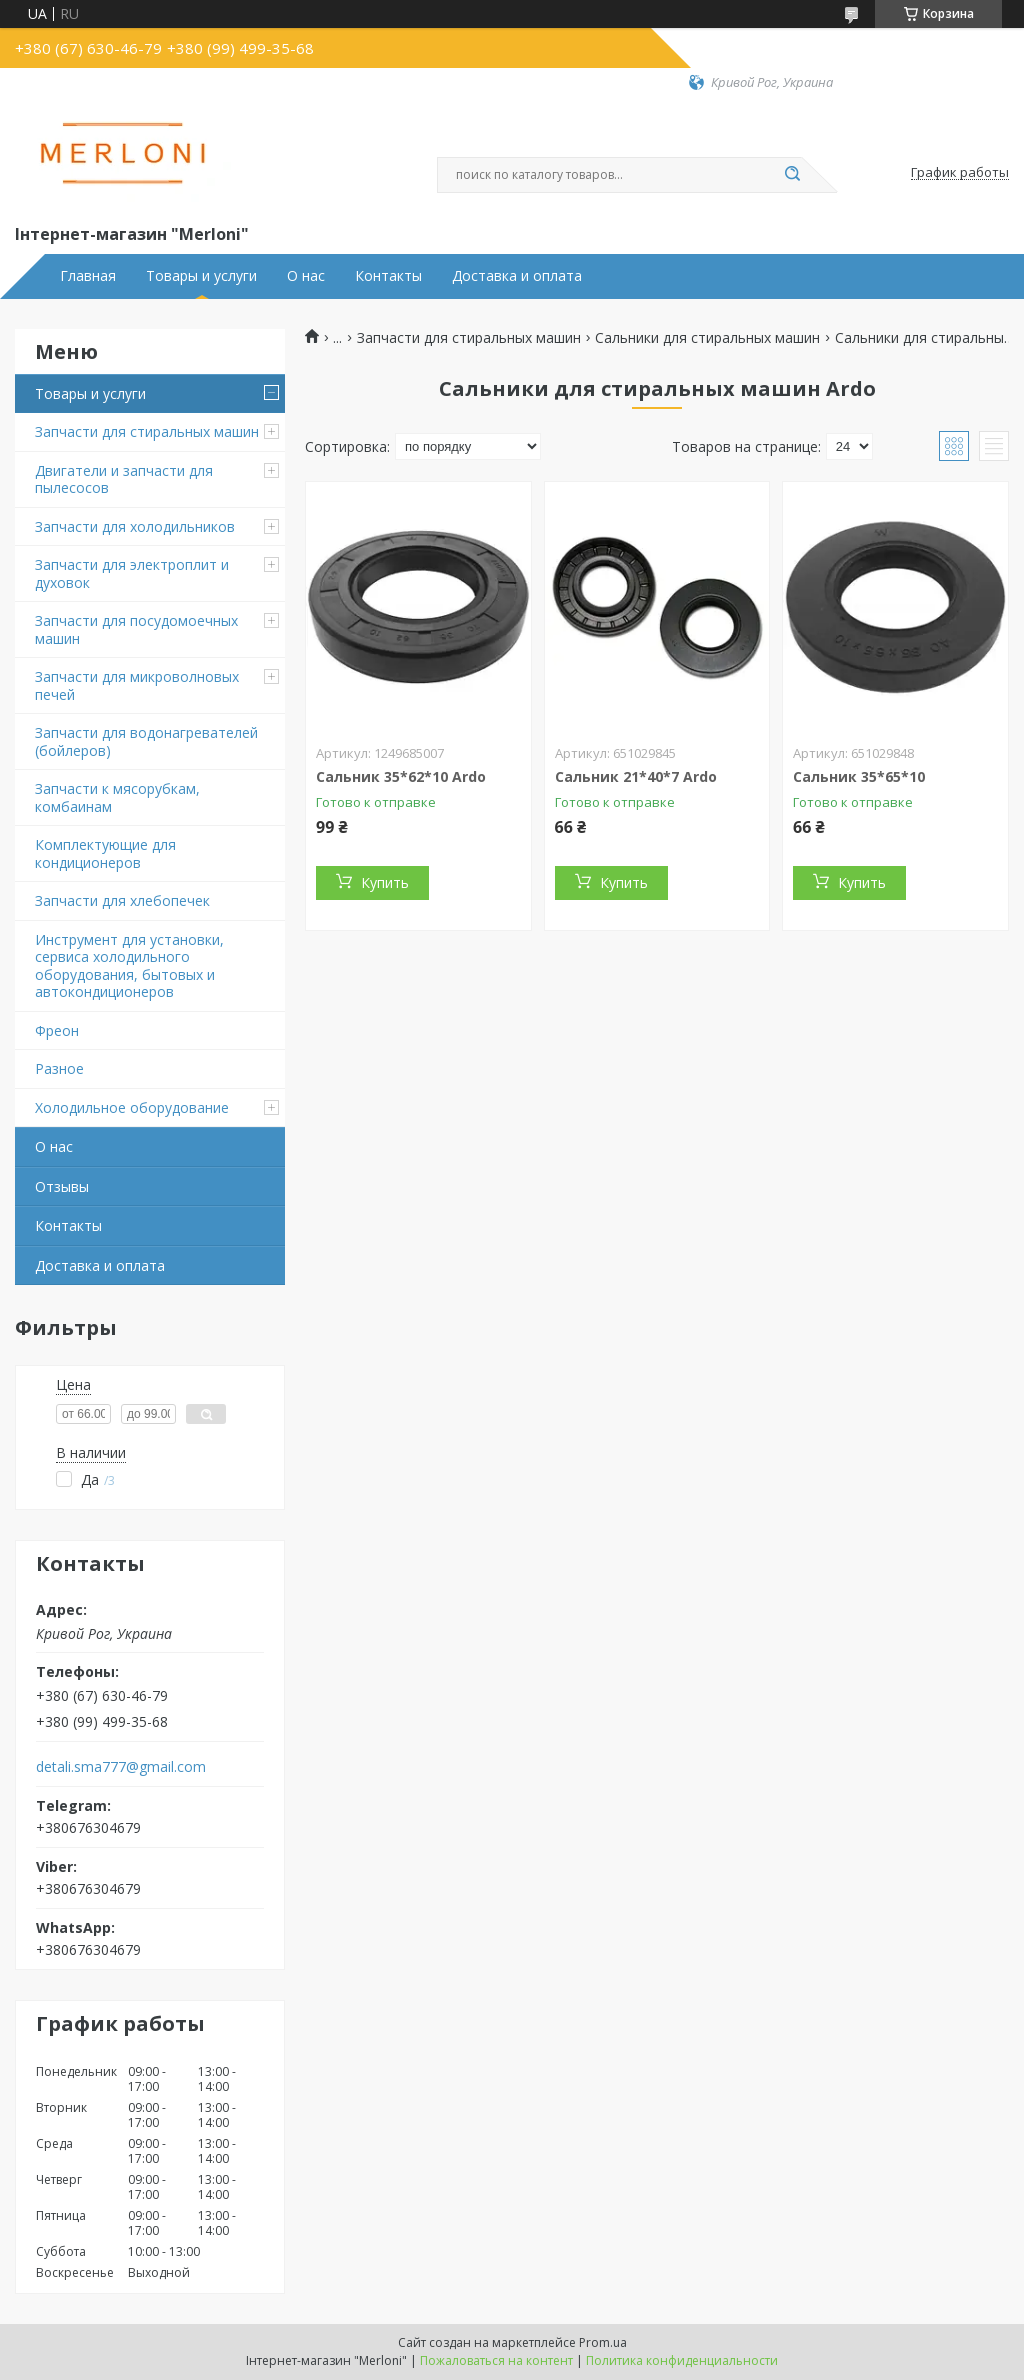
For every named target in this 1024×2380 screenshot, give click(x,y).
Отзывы (62, 1186)
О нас (306, 276)
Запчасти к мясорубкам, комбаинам (117, 797)
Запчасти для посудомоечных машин (136, 629)
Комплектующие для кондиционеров (105, 853)
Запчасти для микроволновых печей (137, 685)
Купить (385, 882)
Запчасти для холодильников (135, 526)
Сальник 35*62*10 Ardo (401, 776)
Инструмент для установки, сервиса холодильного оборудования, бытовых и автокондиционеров (129, 966)
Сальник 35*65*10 (859, 776)
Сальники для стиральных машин (707, 338)
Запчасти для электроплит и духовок (132, 573)
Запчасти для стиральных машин (147, 431)
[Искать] (792, 175)
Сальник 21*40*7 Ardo (636, 776)
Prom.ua (603, 2342)
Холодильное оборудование (132, 1107)
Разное (59, 1068)
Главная (88, 276)
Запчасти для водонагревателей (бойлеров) (146, 741)
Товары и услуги (201, 276)
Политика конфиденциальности (682, 2360)
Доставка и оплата (517, 276)
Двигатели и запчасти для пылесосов (124, 479)
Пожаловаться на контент (496, 2360)
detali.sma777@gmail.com (121, 1767)
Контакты (388, 276)
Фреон (57, 1030)
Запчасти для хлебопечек (122, 900)
